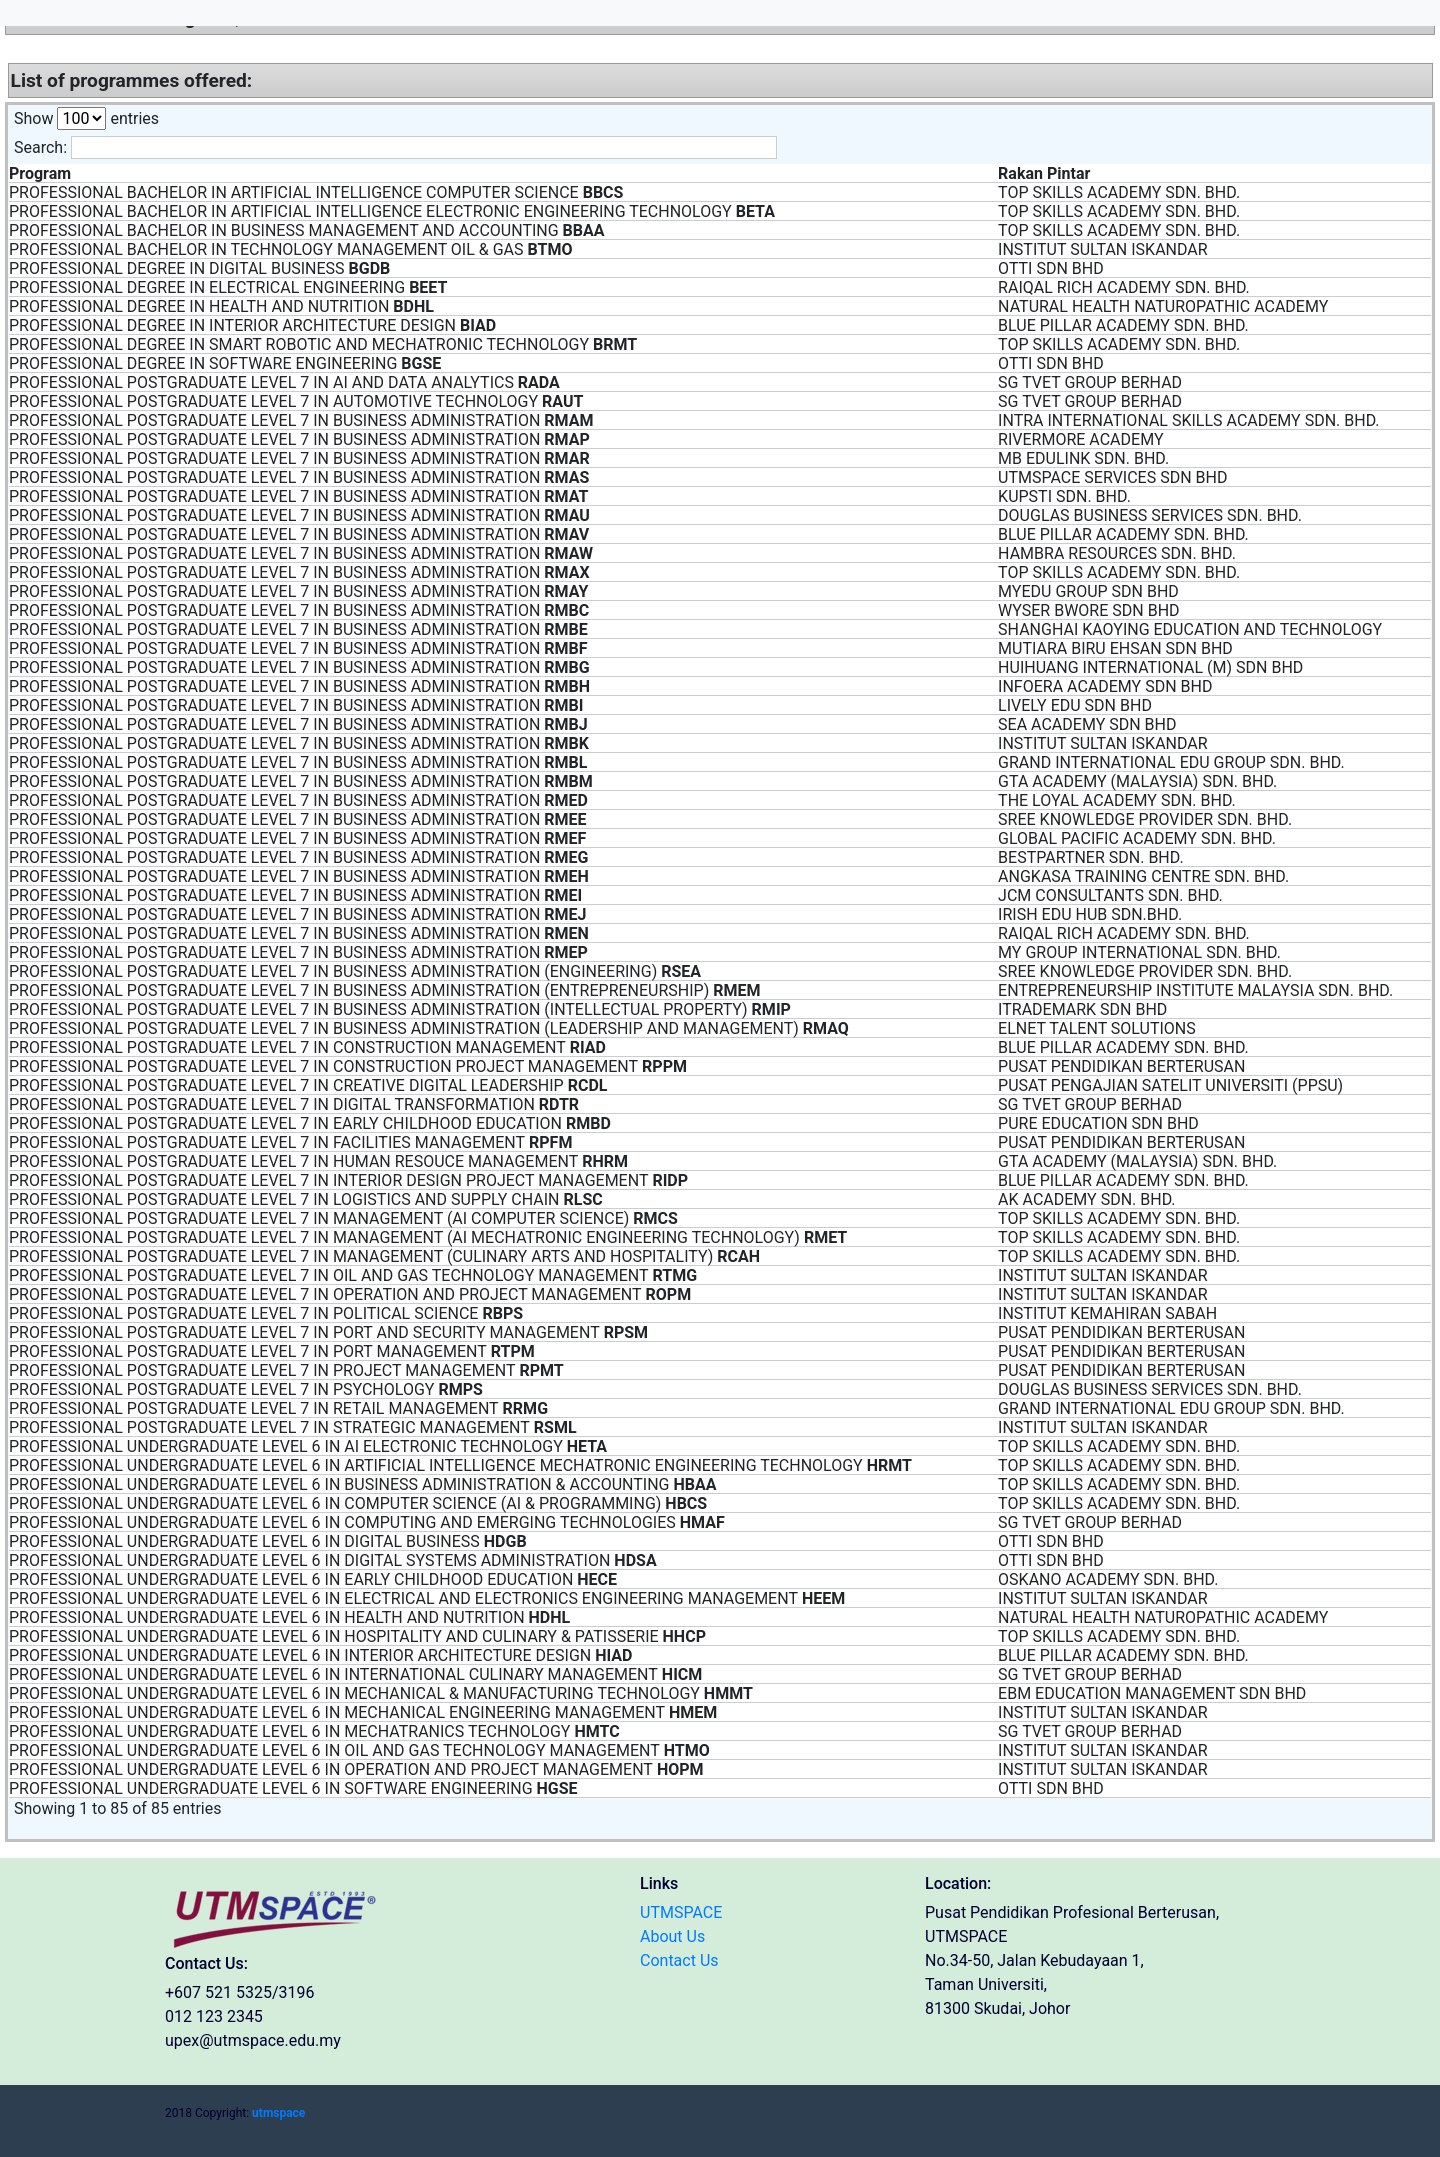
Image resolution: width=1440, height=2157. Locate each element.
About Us (672, 1936)
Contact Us (679, 1960)
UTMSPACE (681, 1912)
